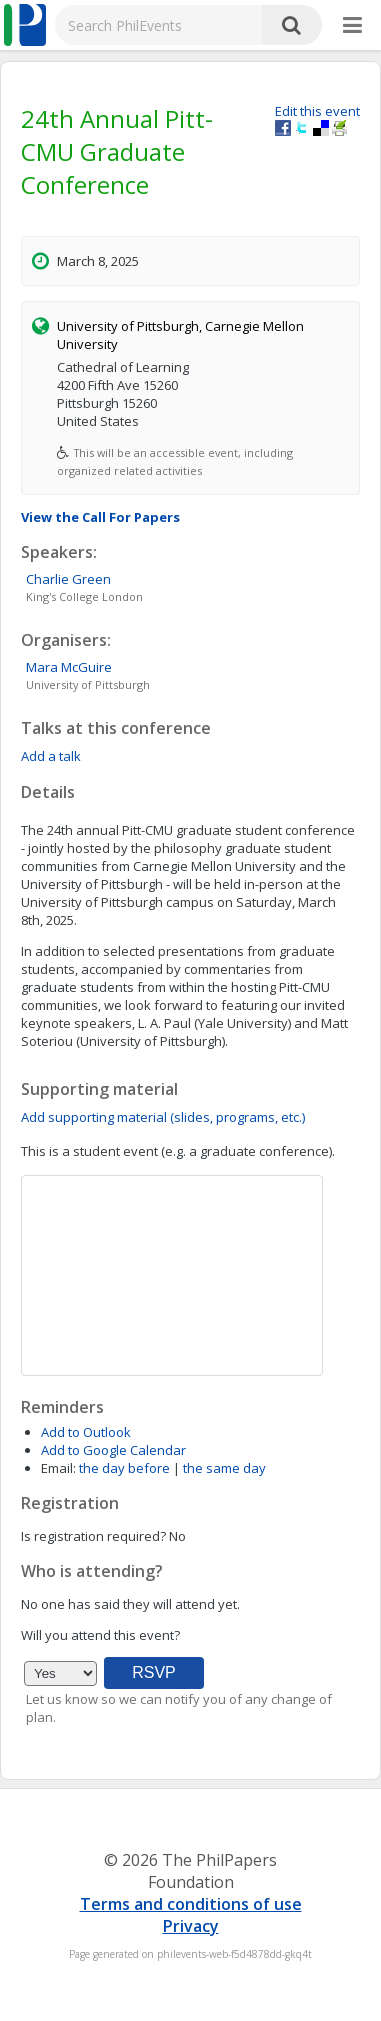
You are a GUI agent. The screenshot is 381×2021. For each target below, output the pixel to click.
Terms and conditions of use (191, 1904)
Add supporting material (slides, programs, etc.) (163, 1117)
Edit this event (317, 111)
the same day (224, 1468)
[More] (352, 26)
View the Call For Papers (100, 517)
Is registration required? (93, 1536)
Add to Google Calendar (113, 1450)
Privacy (191, 1926)
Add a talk (51, 756)
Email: (58, 1468)
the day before (124, 1468)
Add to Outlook (86, 1432)
